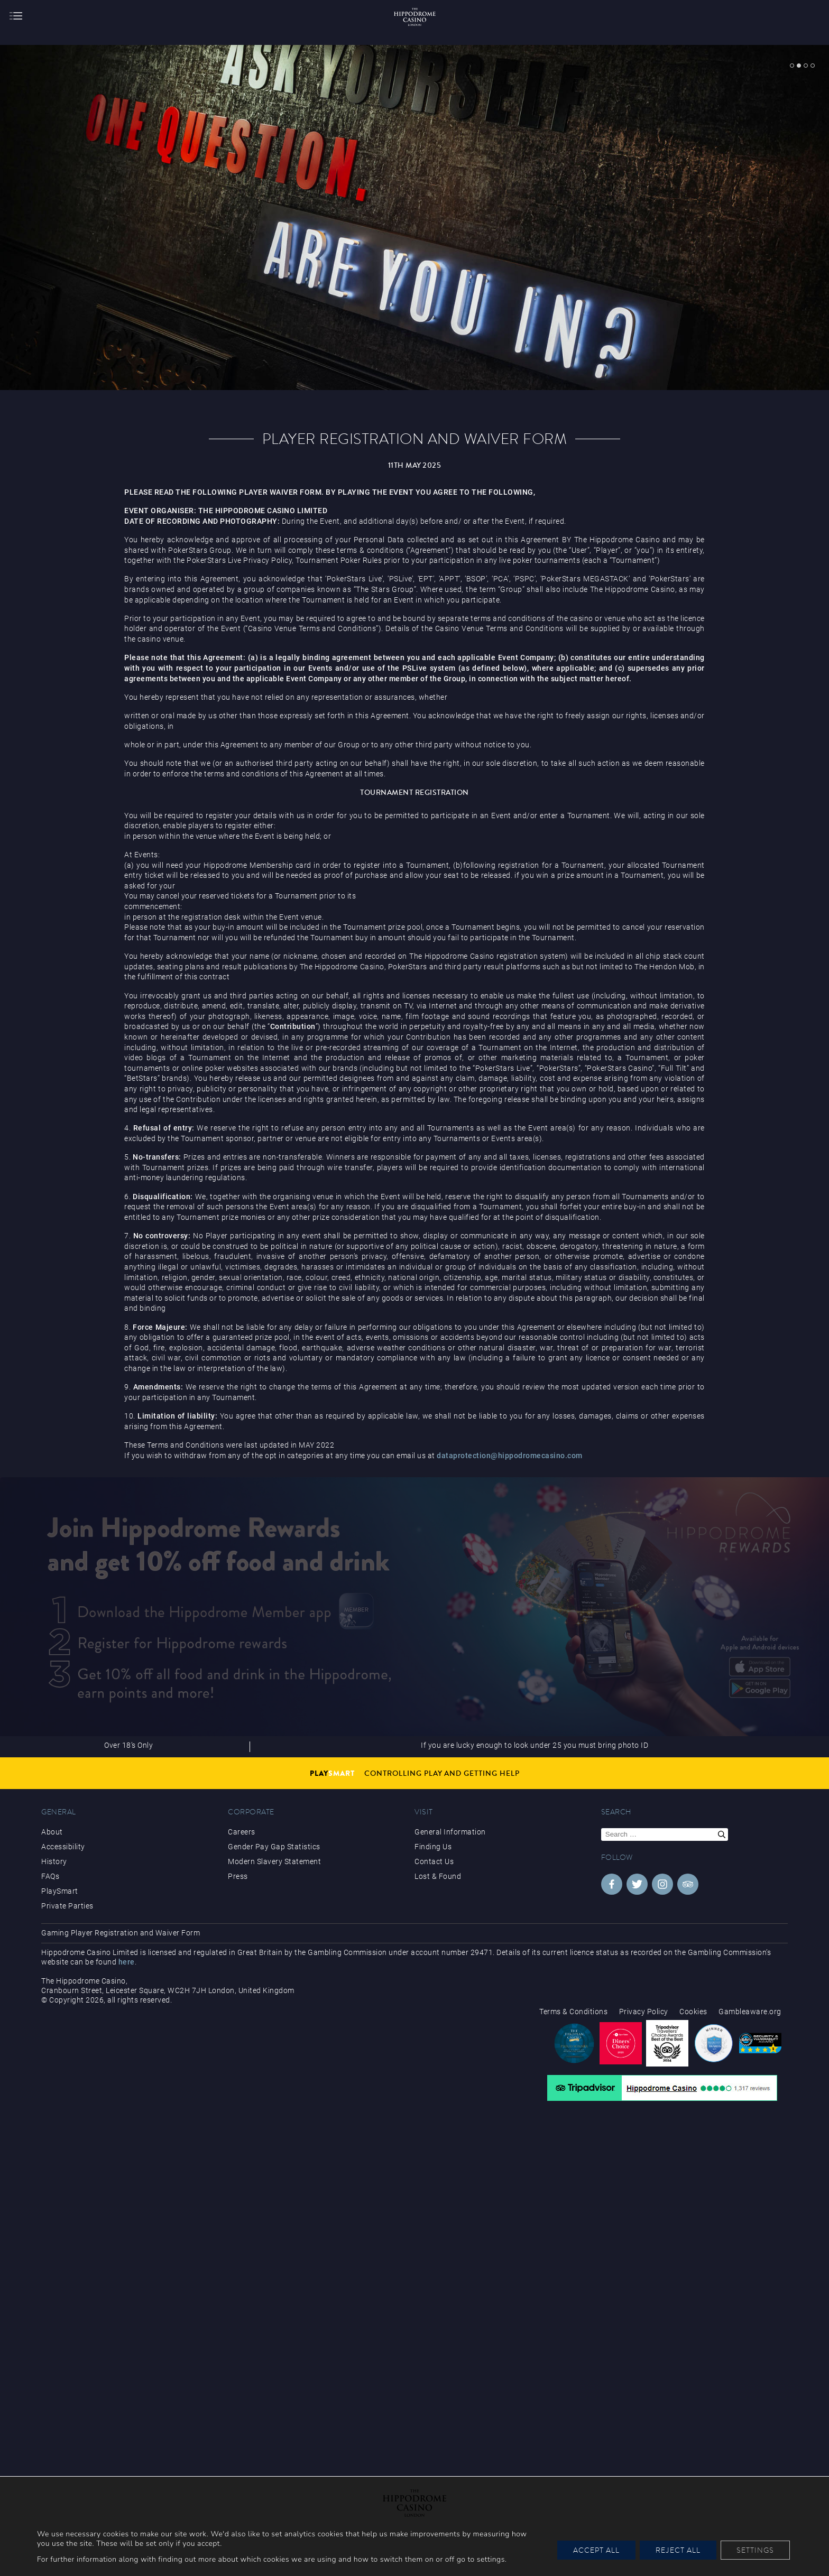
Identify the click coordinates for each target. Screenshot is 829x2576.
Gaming (55, 1933)
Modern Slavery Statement (274, 1861)
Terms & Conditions (573, 2011)
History (54, 1861)
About (52, 1832)
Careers (241, 1832)
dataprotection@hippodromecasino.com (510, 1455)
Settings (755, 2550)
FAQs (50, 1876)
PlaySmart (59, 1891)
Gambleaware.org (750, 2011)
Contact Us (434, 1861)
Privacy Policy (643, 2011)
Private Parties (67, 1906)
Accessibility (63, 1846)
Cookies (693, 2011)
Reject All (678, 2550)
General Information (450, 1832)
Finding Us (433, 1846)
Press (238, 1876)
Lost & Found (437, 1876)
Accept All (596, 2550)
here (126, 1962)
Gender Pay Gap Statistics (274, 1846)
